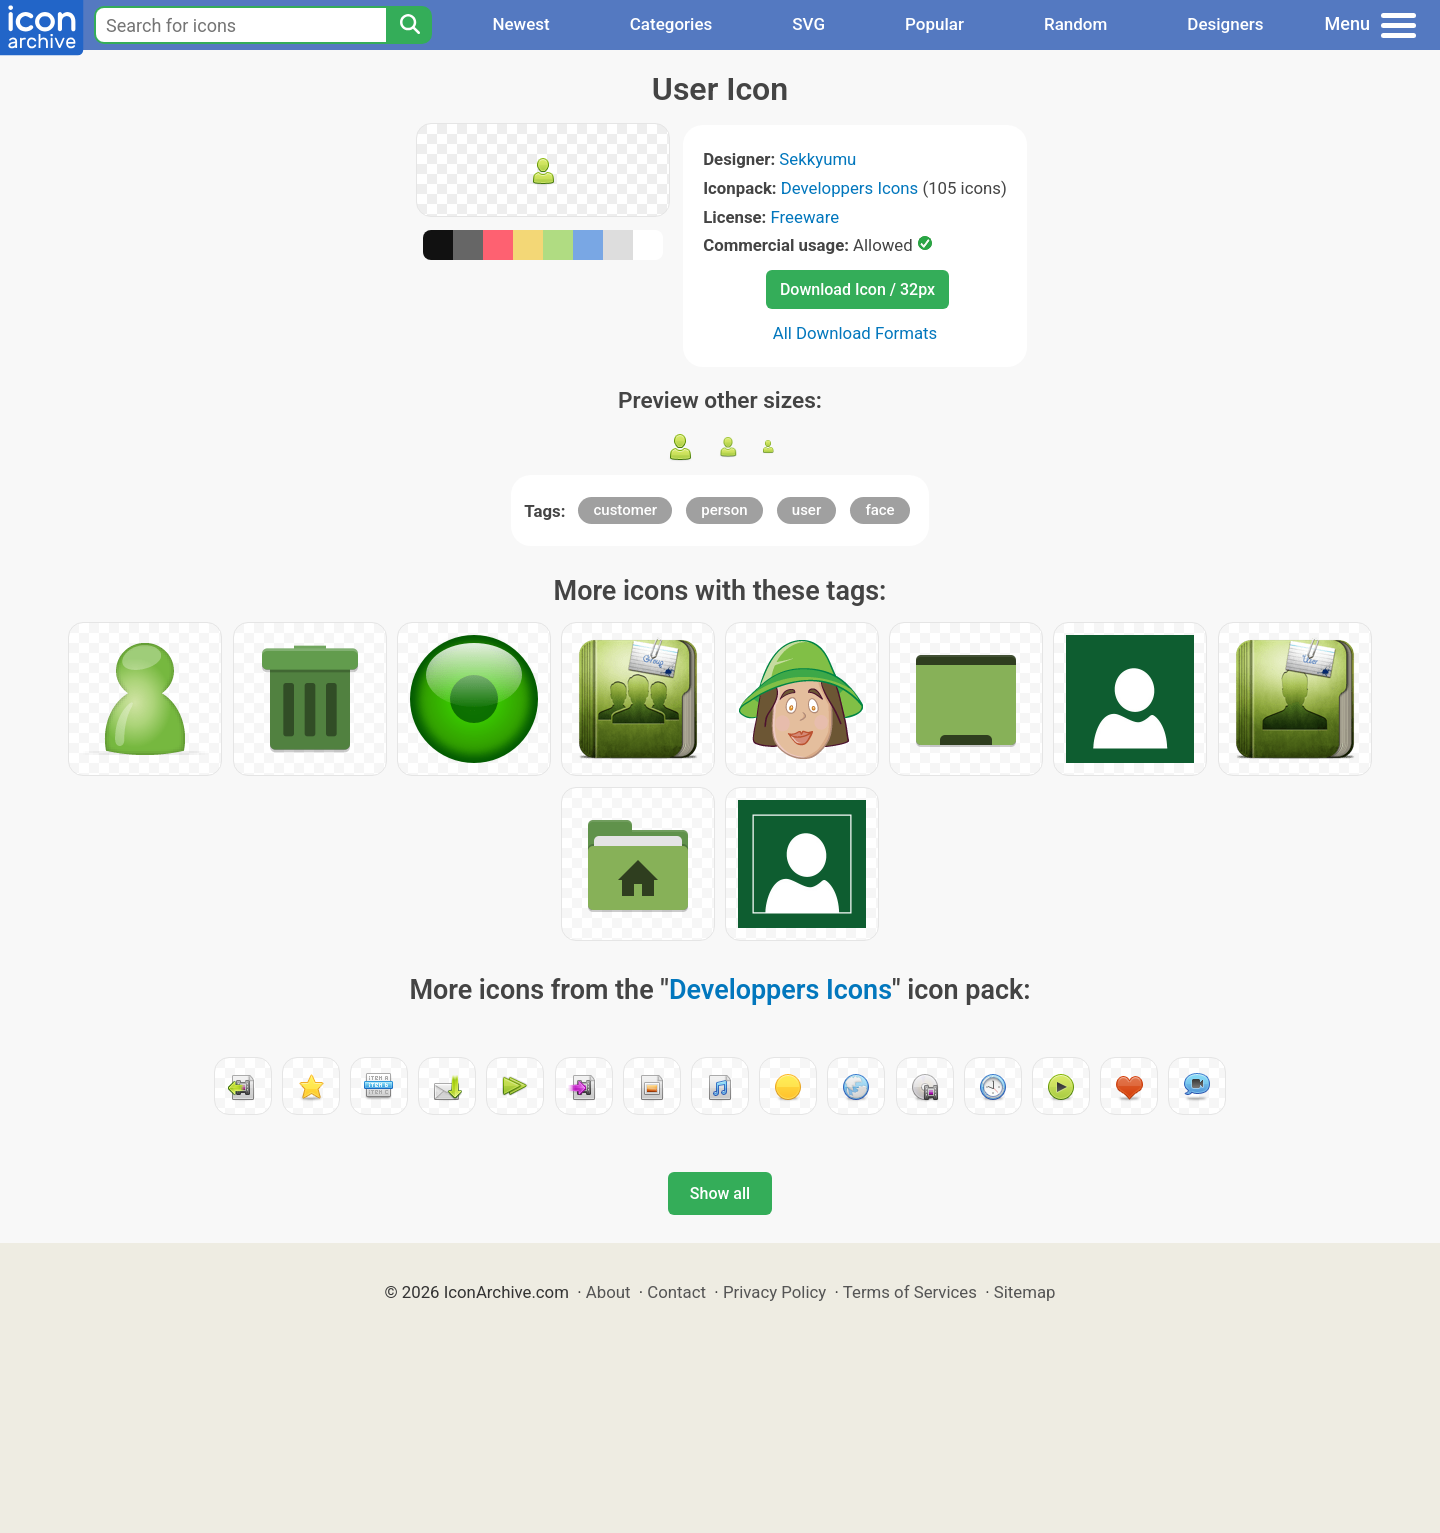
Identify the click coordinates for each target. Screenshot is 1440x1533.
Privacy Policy (774, 1292)
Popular (934, 24)
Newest (520, 24)
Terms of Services (910, 1292)
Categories (671, 24)
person (724, 510)
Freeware (805, 217)
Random (1075, 24)
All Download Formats (855, 333)
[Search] (409, 25)
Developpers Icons (849, 188)
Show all (720, 1193)
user (806, 510)
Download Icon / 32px (857, 289)
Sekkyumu (817, 159)
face (879, 510)
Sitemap (1025, 1292)
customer (625, 510)
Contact (676, 1292)
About (608, 1292)
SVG (808, 24)
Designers (1225, 24)
